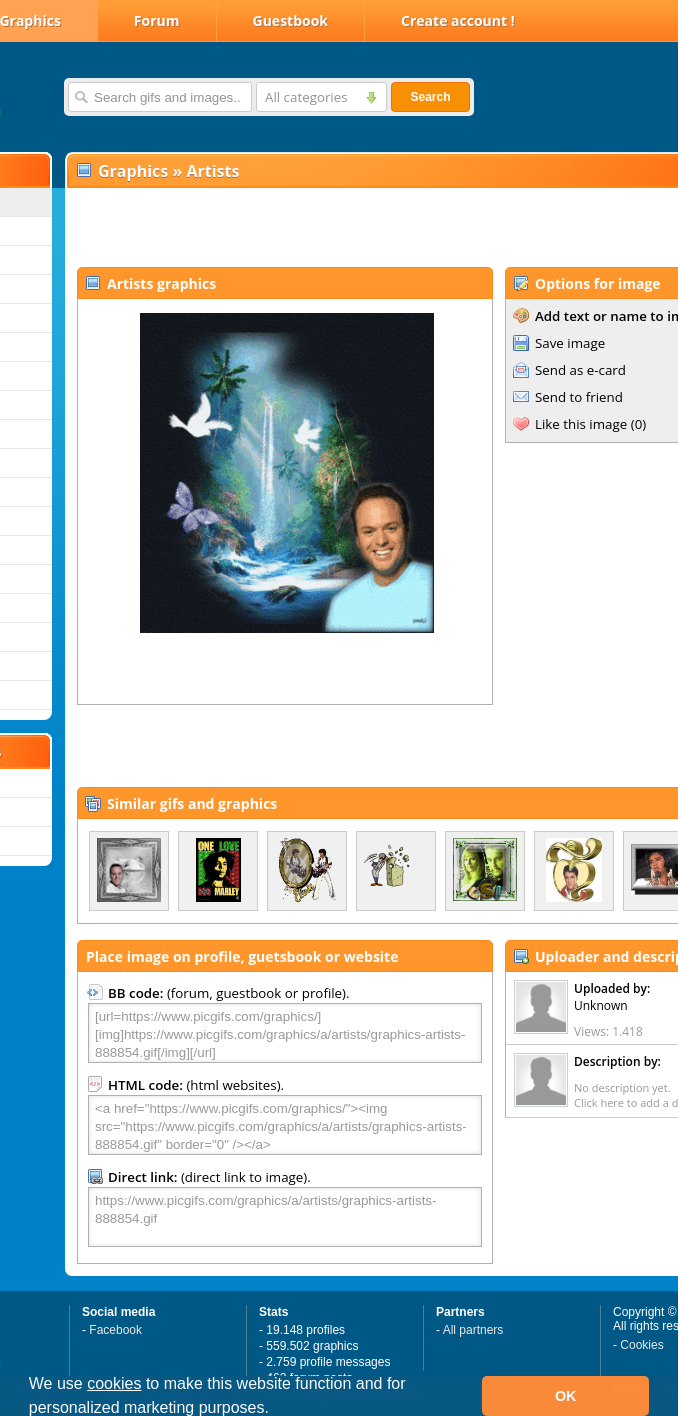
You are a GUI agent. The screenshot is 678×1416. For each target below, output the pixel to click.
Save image (570, 343)
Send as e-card (580, 370)
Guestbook (291, 20)
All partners (473, 1330)
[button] (276, 1410)
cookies (114, 1383)
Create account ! (458, 20)
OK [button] (566, 1396)
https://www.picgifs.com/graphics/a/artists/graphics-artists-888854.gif (285, 1217)
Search (430, 97)
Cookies (641, 1345)
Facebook (115, 1330)
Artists (212, 171)
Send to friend (579, 397)
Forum (157, 20)
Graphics (133, 171)
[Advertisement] (301, 226)
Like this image (581, 424)
